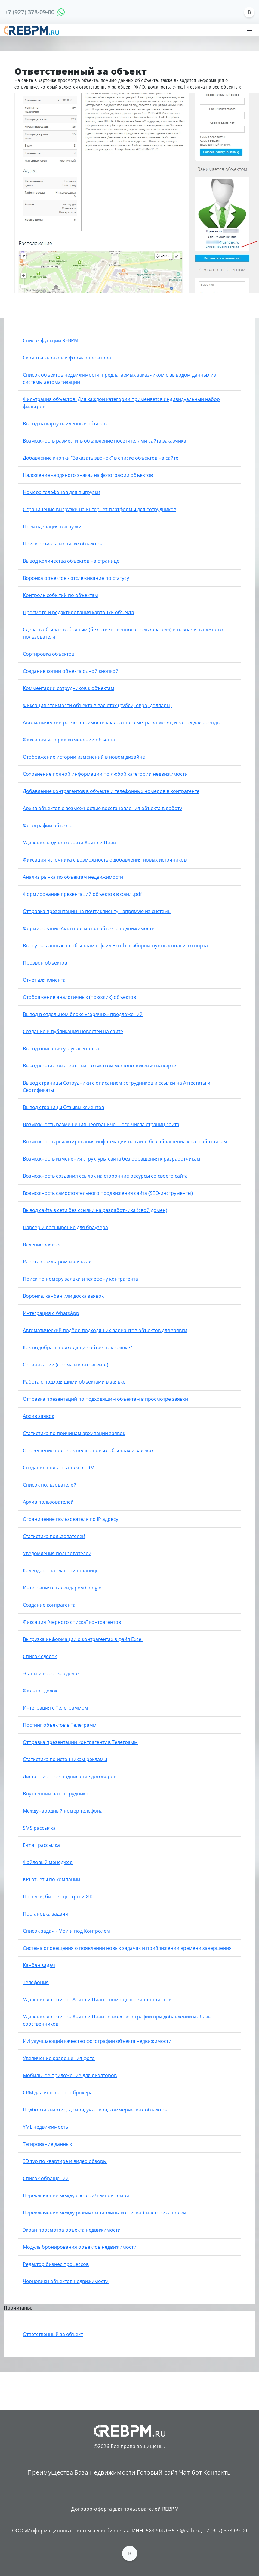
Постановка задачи (45, 1913)
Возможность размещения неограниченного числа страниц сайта (101, 1124)
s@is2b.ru (189, 2530)
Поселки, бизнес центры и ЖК (58, 1896)
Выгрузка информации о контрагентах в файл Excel (83, 1639)
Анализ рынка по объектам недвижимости (73, 877)
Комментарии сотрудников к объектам (68, 688)
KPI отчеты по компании (51, 1879)
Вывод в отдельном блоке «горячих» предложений (83, 1014)
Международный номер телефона (63, 1810)
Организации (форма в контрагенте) (65, 1364)
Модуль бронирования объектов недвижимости (80, 2247)
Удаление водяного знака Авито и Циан (69, 842)
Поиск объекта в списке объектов (62, 543)
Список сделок (40, 1656)
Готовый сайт (157, 2472)
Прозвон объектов (45, 962)
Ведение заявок (41, 1244)
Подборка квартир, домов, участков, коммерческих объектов (95, 2109)
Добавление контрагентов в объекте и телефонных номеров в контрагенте (111, 791)
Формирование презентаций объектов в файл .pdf (82, 894)
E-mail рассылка (41, 1845)
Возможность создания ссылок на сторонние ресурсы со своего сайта (105, 1176)
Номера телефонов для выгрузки (61, 492)
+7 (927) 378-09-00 (29, 12)
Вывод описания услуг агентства (61, 1048)
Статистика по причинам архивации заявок (74, 1433)
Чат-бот (190, 2472)
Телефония (36, 1982)
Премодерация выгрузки (52, 526)
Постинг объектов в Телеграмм (60, 1725)
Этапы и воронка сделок (51, 1673)
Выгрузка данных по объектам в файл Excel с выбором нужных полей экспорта (115, 945)
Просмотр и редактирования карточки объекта (78, 612)
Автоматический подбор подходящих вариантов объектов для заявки (105, 1330)
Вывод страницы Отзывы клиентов (63, 1107)
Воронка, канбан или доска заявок (63, 1296)
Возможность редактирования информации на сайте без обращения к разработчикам (125, 1141)
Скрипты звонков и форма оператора (67, 357)
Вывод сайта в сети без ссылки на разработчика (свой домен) (95, 1210)
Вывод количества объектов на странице (71, 561)
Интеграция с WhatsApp (51, 1313)
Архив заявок (38, 1416)
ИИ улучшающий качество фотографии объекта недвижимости (97, 2041)
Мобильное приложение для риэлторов (70, 2075)
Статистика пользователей (54, 1536)
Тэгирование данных (47, 2144)
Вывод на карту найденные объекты (65, 423)
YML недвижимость (45, 2127)
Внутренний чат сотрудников (57, 1793)
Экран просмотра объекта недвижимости (72, 2229)
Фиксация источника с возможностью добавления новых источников (105, 859)
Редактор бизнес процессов (56, 2264)
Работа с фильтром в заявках (57, 1261)
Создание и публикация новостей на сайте (73, 1031)
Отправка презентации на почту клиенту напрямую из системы (97, 911)
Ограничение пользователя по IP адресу (70, 1519)
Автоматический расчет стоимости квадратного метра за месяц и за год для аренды (121, 722)
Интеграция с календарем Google (62, 1587)
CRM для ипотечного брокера (58, 2092)
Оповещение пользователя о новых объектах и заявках (88, 1450)
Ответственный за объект (53, 2334)
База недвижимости (105, 2472)
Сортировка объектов (48, 654)
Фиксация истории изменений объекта (69, 739)
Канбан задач (39, 1965)
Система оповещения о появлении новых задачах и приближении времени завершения (127, 1948)
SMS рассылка (39, 1828)
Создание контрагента (49, 1605)
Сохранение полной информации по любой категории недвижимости (105, 774)
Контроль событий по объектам (60, 595)
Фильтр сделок (40, 1690)
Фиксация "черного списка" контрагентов (72, 1622)
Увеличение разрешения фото (59, 2058)
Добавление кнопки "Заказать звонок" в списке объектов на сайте (100, 458)
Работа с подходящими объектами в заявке (74, 1381)
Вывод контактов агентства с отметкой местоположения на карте (99, 1065)
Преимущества (50, 2472)
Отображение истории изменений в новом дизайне (84, 757)
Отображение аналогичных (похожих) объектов (79, 997)
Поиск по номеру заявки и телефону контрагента (80, 1279)
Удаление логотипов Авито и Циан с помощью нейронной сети (97, 1999)
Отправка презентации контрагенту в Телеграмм (80, 1742)
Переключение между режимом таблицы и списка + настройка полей (104, 2212)
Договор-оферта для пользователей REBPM (125, 2509)
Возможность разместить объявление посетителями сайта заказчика (104, 440)
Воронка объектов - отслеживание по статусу (76, 578)
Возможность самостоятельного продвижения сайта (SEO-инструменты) (108, 1193)
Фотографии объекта (47, 825)
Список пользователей (49, 1484)
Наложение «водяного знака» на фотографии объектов (88, 475)
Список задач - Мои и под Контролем (66, 1931)
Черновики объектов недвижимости (66, 2281)
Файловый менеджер (48, 1862)
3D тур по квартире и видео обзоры (65, 2161)
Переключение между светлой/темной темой (76, 2195)
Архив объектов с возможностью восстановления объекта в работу (102, 808)
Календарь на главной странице (61, 1570)
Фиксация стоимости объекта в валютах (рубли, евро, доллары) (97, 705)
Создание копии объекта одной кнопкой (71, 671)
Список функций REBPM (50, 340)
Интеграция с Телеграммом (55, 1707)
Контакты (217, 2472)
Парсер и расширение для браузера (65, 1227)
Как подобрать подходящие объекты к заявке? (77, 1347)
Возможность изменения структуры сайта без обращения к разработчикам (111, 1158)
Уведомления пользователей (57, 1553)
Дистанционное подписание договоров (69, 1776)
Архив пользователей (48, 1502)
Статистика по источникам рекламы (65, 1759)
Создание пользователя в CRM (58, 1467)
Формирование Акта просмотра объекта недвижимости (89, 928)
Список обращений (46, 2178)
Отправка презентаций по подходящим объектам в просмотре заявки (105, 1399)
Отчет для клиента (44, 980)
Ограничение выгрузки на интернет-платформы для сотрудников (99, 509)
